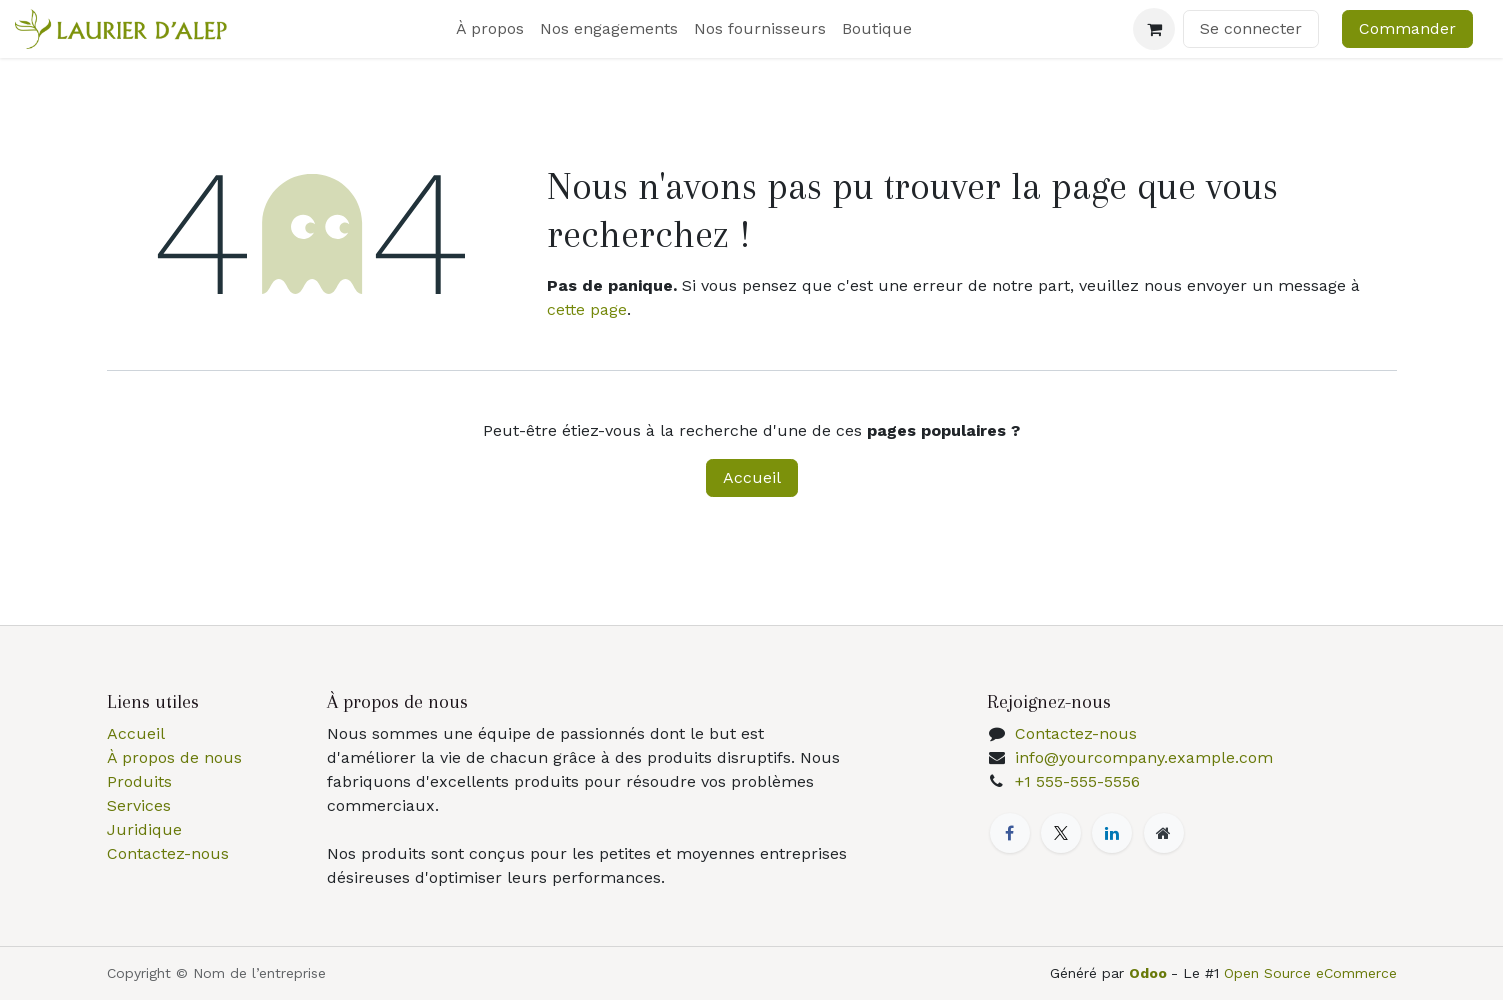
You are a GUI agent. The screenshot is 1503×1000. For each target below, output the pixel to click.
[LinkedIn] (1112, 833)
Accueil (752, 477)
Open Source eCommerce (1310, 973)
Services (139, 805)
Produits (139, 781)
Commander (1407, 28)
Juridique (144, 829)
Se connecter (1251, 28)
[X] (1061, 833)
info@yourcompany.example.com (1144, 757)
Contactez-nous (168, 853)
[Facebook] (1010, 833)
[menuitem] (490, 29)
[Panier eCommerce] (1154, 29)
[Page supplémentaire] (1164, 833)
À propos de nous (174, 757)
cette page (587, 309)
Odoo (1150, 973)
